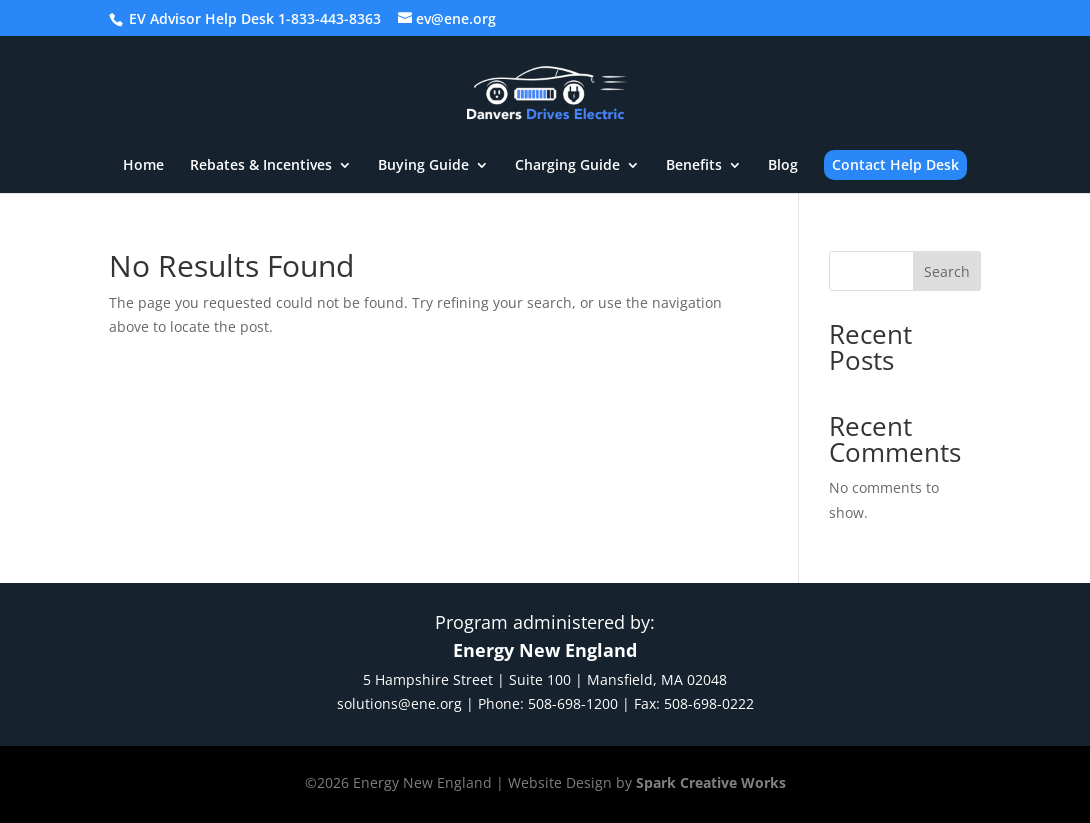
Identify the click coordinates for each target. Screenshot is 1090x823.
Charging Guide (567, 166)
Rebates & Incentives (261, 166)
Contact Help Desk (895, 164)
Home (143, 166)
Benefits (694, 166)
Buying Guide (423, 166)
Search (947, 271)
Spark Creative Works (711, 782)
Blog (783, 166)
